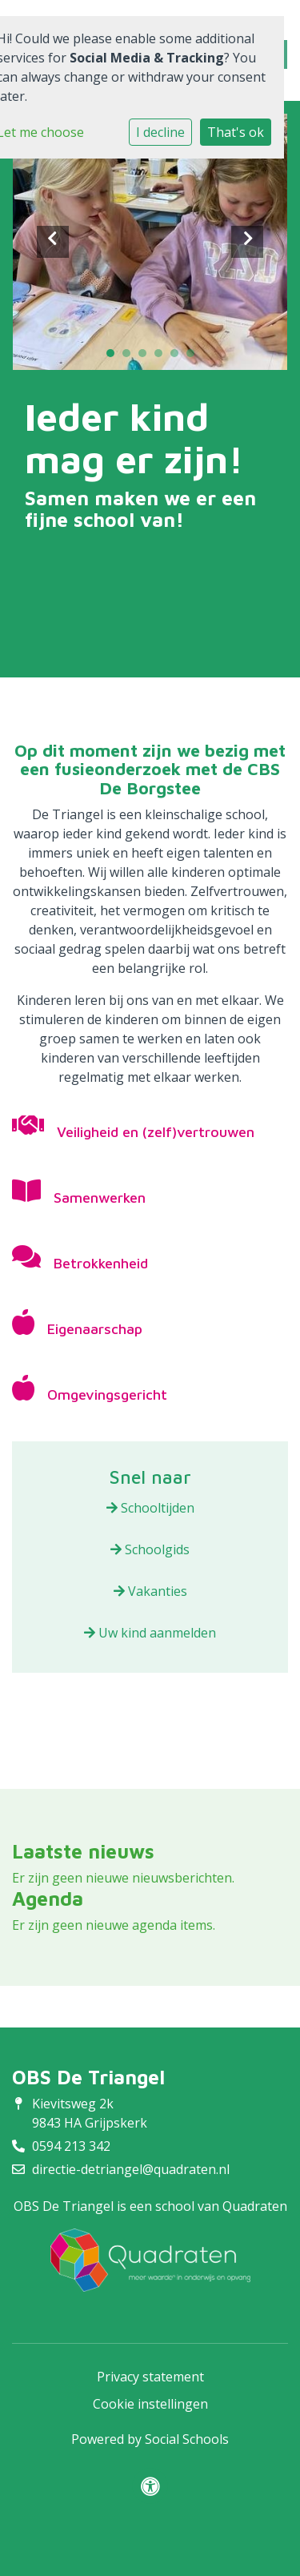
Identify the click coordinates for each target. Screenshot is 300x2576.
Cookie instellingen (150, 2404)
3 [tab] (146, 357)
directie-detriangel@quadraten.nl (131, 2169)
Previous (53, 242)
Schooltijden (150, 1508)
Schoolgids (150, 1549)
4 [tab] (162, 357)
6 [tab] (194, 357)
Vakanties (150, 1591)
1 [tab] (114, 357)
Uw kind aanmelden (150, 1633)
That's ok (235, 132)
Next (247, 242)
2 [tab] (130, 357)
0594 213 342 (71, 2146)
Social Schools (187, 2439)
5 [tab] (178, 357)
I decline (160, 132)
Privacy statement (150, 2376)
